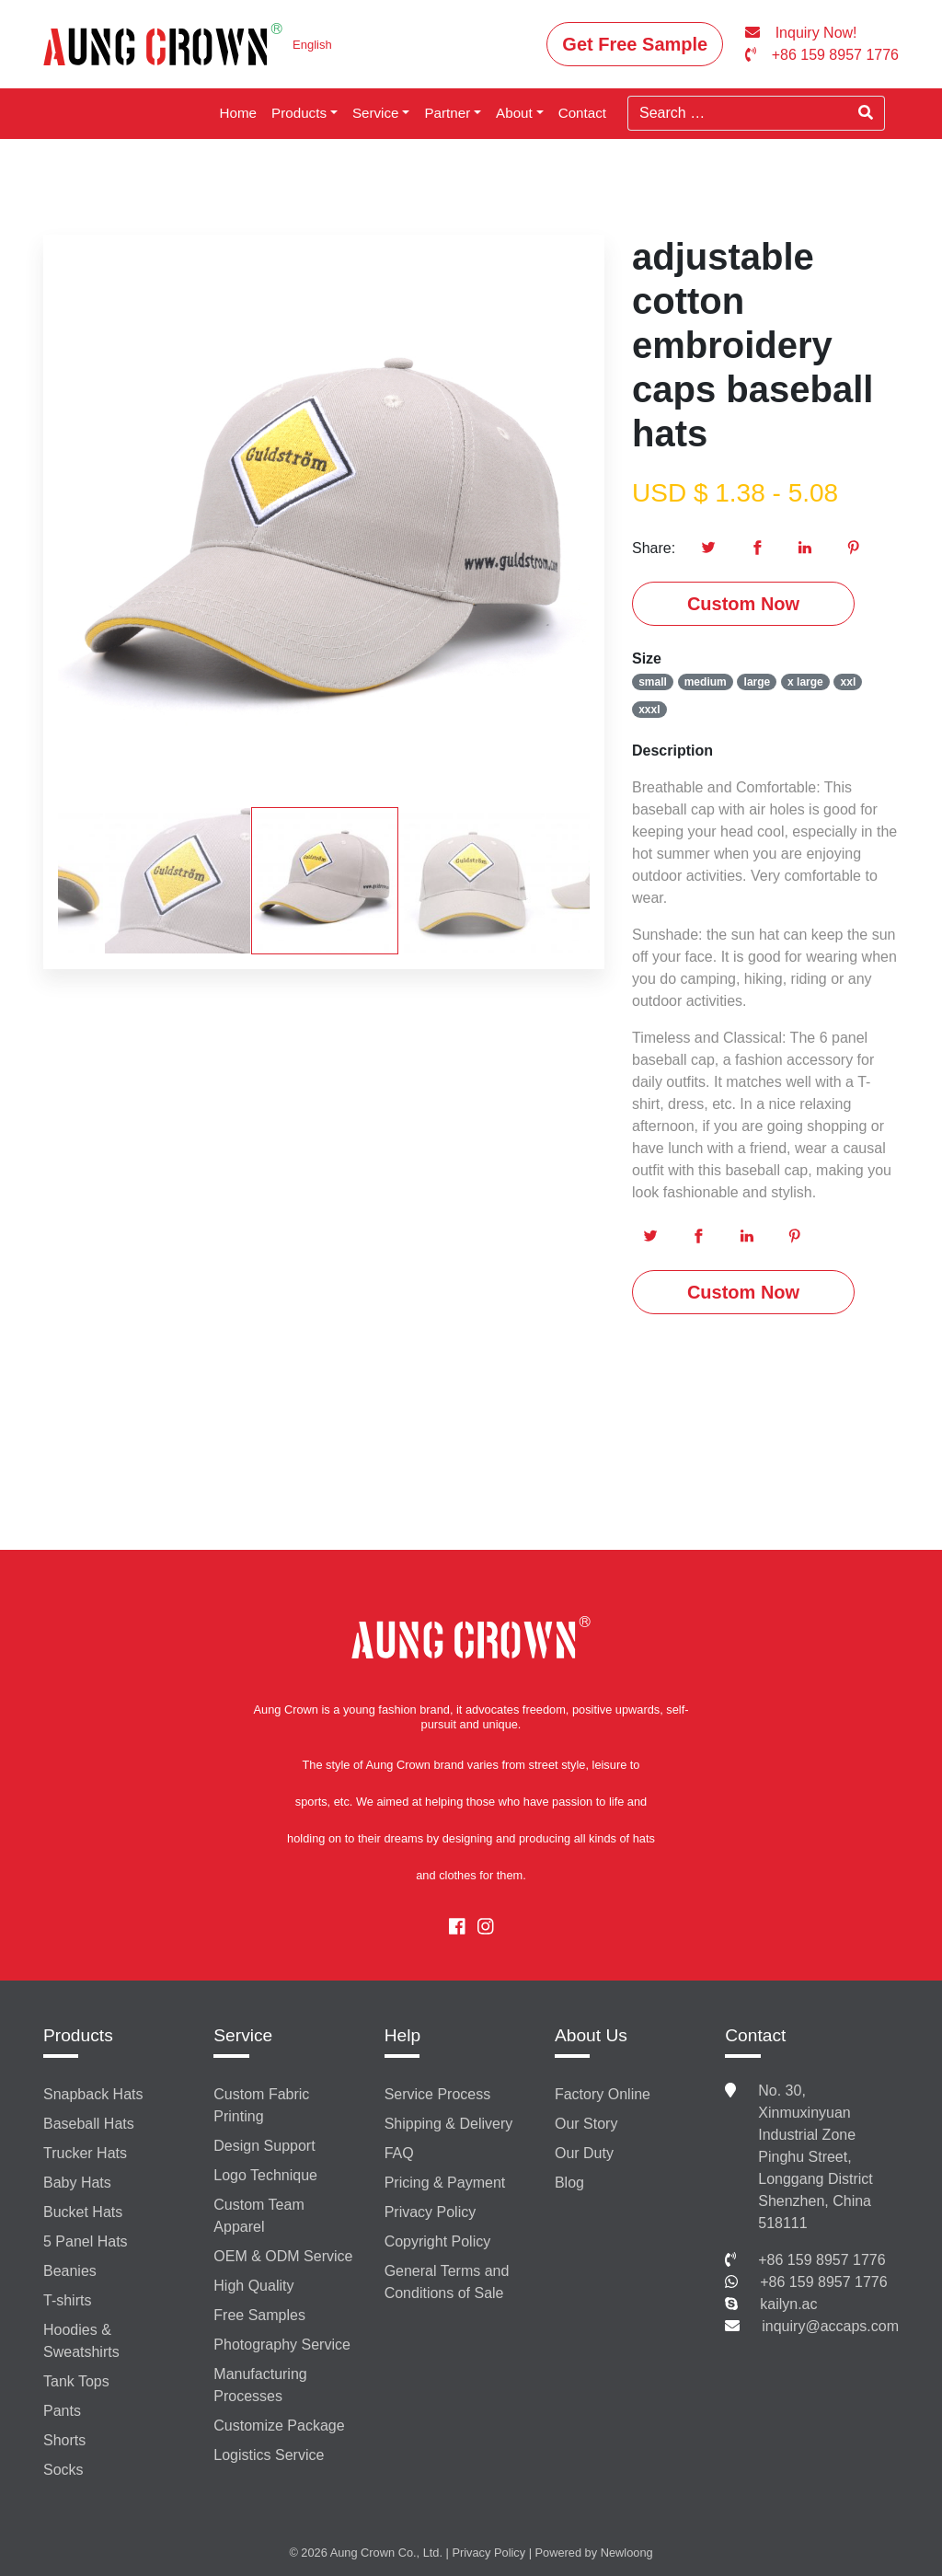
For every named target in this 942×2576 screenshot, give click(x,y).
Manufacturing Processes (259, 2385)
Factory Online (602, 2094)
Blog (569, 2182)
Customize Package (278, 2425)
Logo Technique (265, 2175)
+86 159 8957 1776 (821, 2260)
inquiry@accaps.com (830, 2326)
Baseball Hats (88, 2123)
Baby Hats (77, 2182)
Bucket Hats (82, 2212)
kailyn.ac (788, 2304)
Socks (63, 2470)
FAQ (399, 2153)
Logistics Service (268, 2455)
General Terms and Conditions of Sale (447, 2282)
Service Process (438, 2094)
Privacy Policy (431, 2212)
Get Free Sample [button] (634, 44)
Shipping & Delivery (449, 2123)
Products (299, 113)
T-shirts (67, 2300)
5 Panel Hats (85, 2241)
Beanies (70, 2271)
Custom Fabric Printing (261, 2105)
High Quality (253, 2285)
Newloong (627, 2552)
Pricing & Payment (445, 2182)
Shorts (64, 2440)
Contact (582, 113)
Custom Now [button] (743, 604)
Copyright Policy (438, 2241)
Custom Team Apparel (258, 2216)
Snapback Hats (93, 2094)
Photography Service (281, 2344)
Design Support (264, 2146)
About (514, 113)
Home (239, 113)
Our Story (586, 2123)
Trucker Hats (85, 2153)
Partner (447, 113)
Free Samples (259, 2315)
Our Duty (584, 2153)
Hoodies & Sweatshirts (81, 2341)
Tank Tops (76, 2381)
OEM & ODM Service (282, 2256)
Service (375, 113)
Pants (62, 2411)
